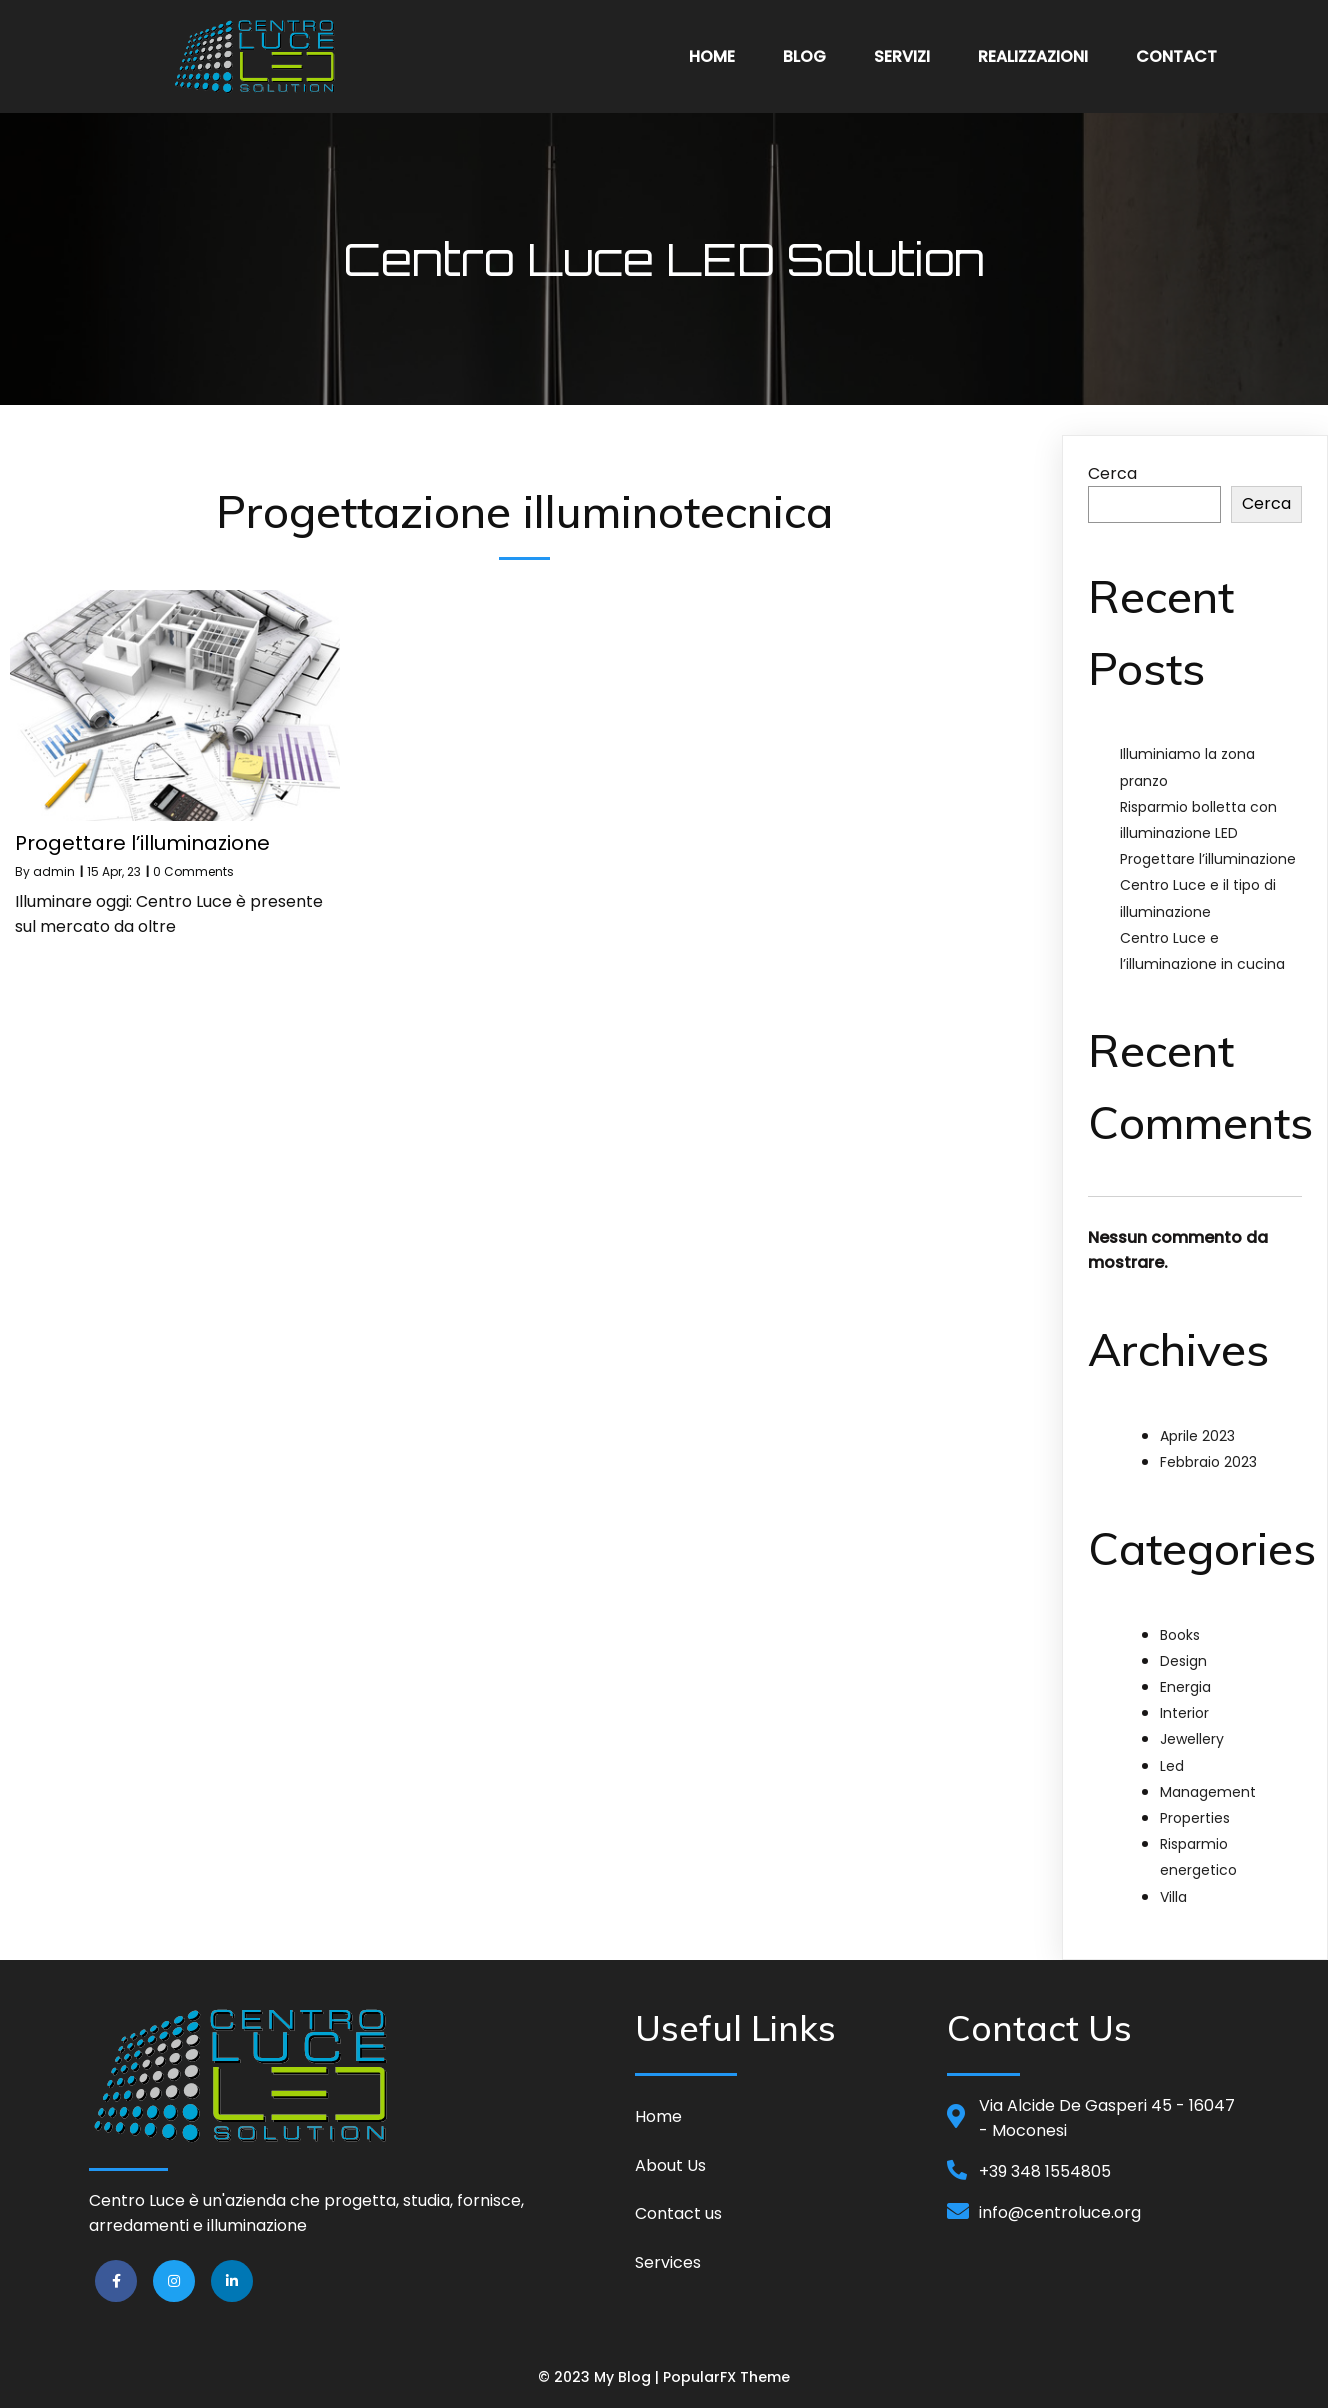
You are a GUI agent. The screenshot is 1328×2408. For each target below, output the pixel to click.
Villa (1173, 1897)
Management (1208, 1792)
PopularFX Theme (726, 2377)
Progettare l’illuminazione (1208, 859)
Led (1172, 1766)
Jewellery (1192, 1739)
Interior (1184, 1713)
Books (1180, 1635)
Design (1183, 1661)
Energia (1185, 1687)
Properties (1195, 1818)
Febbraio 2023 (1208, 1462)
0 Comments (193, 871)
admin (54, 871)
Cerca (1112, 473)
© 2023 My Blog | (600, 2377)
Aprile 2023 (1197, 1436)
